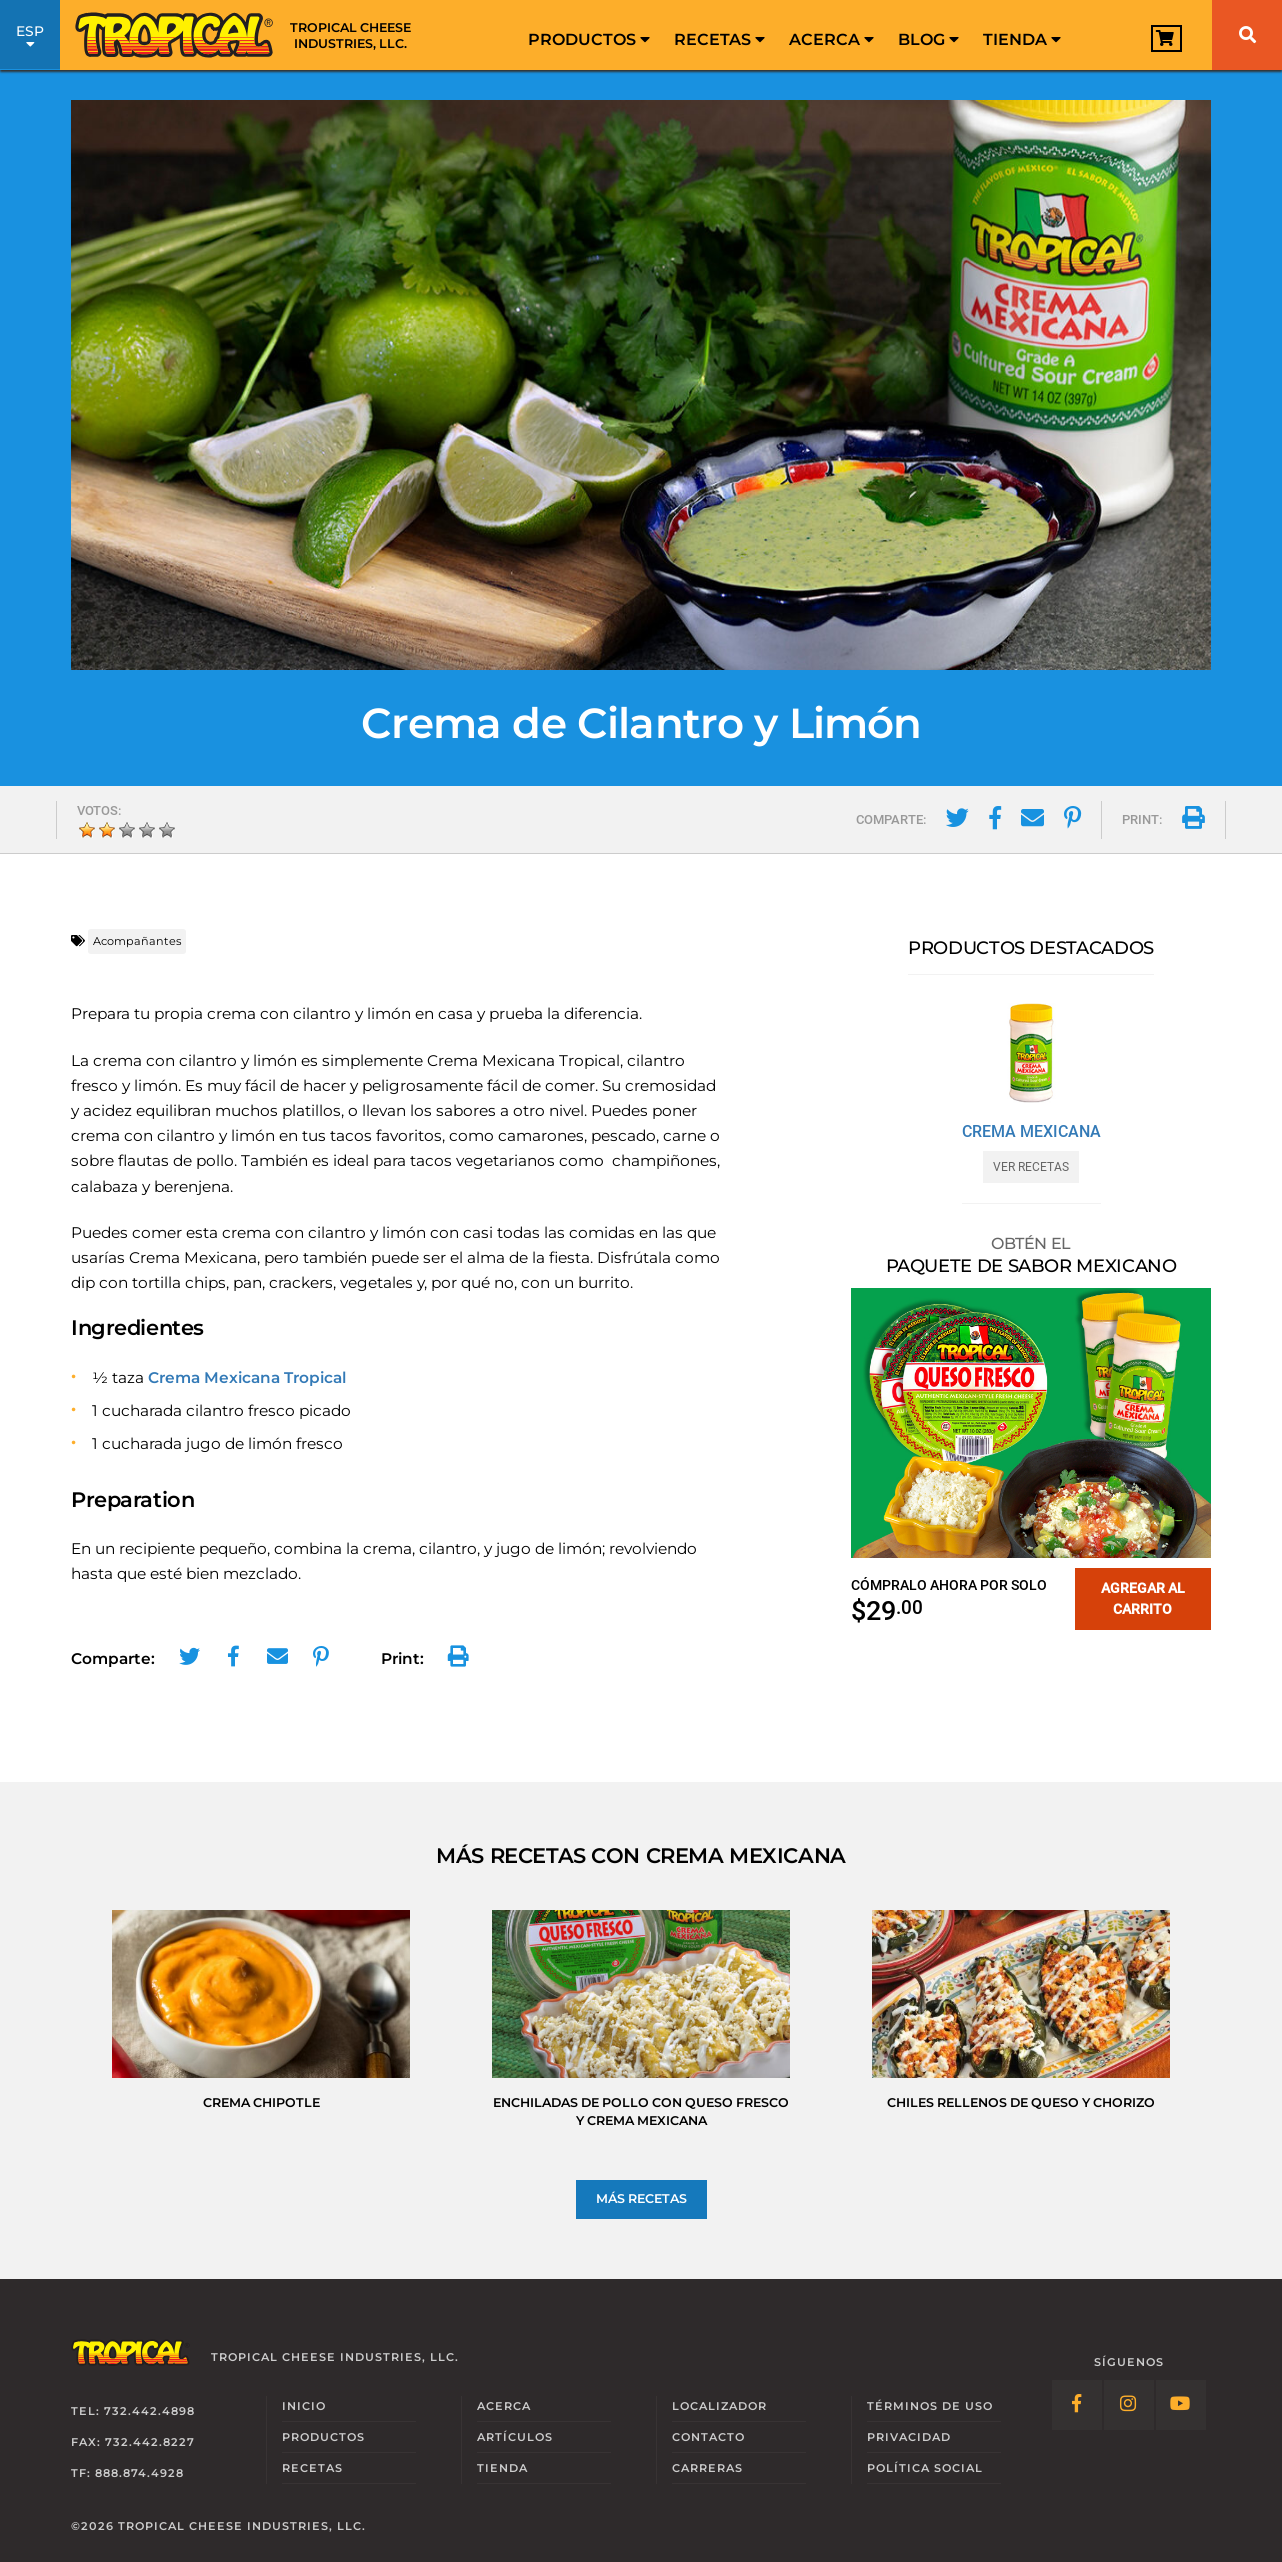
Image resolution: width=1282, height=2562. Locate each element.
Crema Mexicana (1031, 1132)
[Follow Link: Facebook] (1077, 2405)
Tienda (1022, 39)
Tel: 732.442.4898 (133, 2411)
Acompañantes (137, 941)
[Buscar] (1247, 35)
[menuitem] (589, 35)
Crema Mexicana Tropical (247, 1377)
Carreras (707, 2468)
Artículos (515, 2437)
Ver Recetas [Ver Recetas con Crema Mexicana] (1031, 1167)
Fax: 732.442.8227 (133, 2442)
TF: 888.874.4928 (127, 2473)
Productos (589, 39)
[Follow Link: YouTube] (1181, 2405)
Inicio (304, 2406)
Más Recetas (641, 2198)
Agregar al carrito (1143, 1598)
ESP (30, 38)
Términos (930, 2406)
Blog (928, 39)
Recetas (719, 39)
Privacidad (909, 2437)
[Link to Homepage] (250, 35)
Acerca (831, 39)
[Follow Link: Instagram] (1129, 2405)
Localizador (719, 2406)
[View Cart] (1166, 38)
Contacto (708, 2437)
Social (925, 2468)
